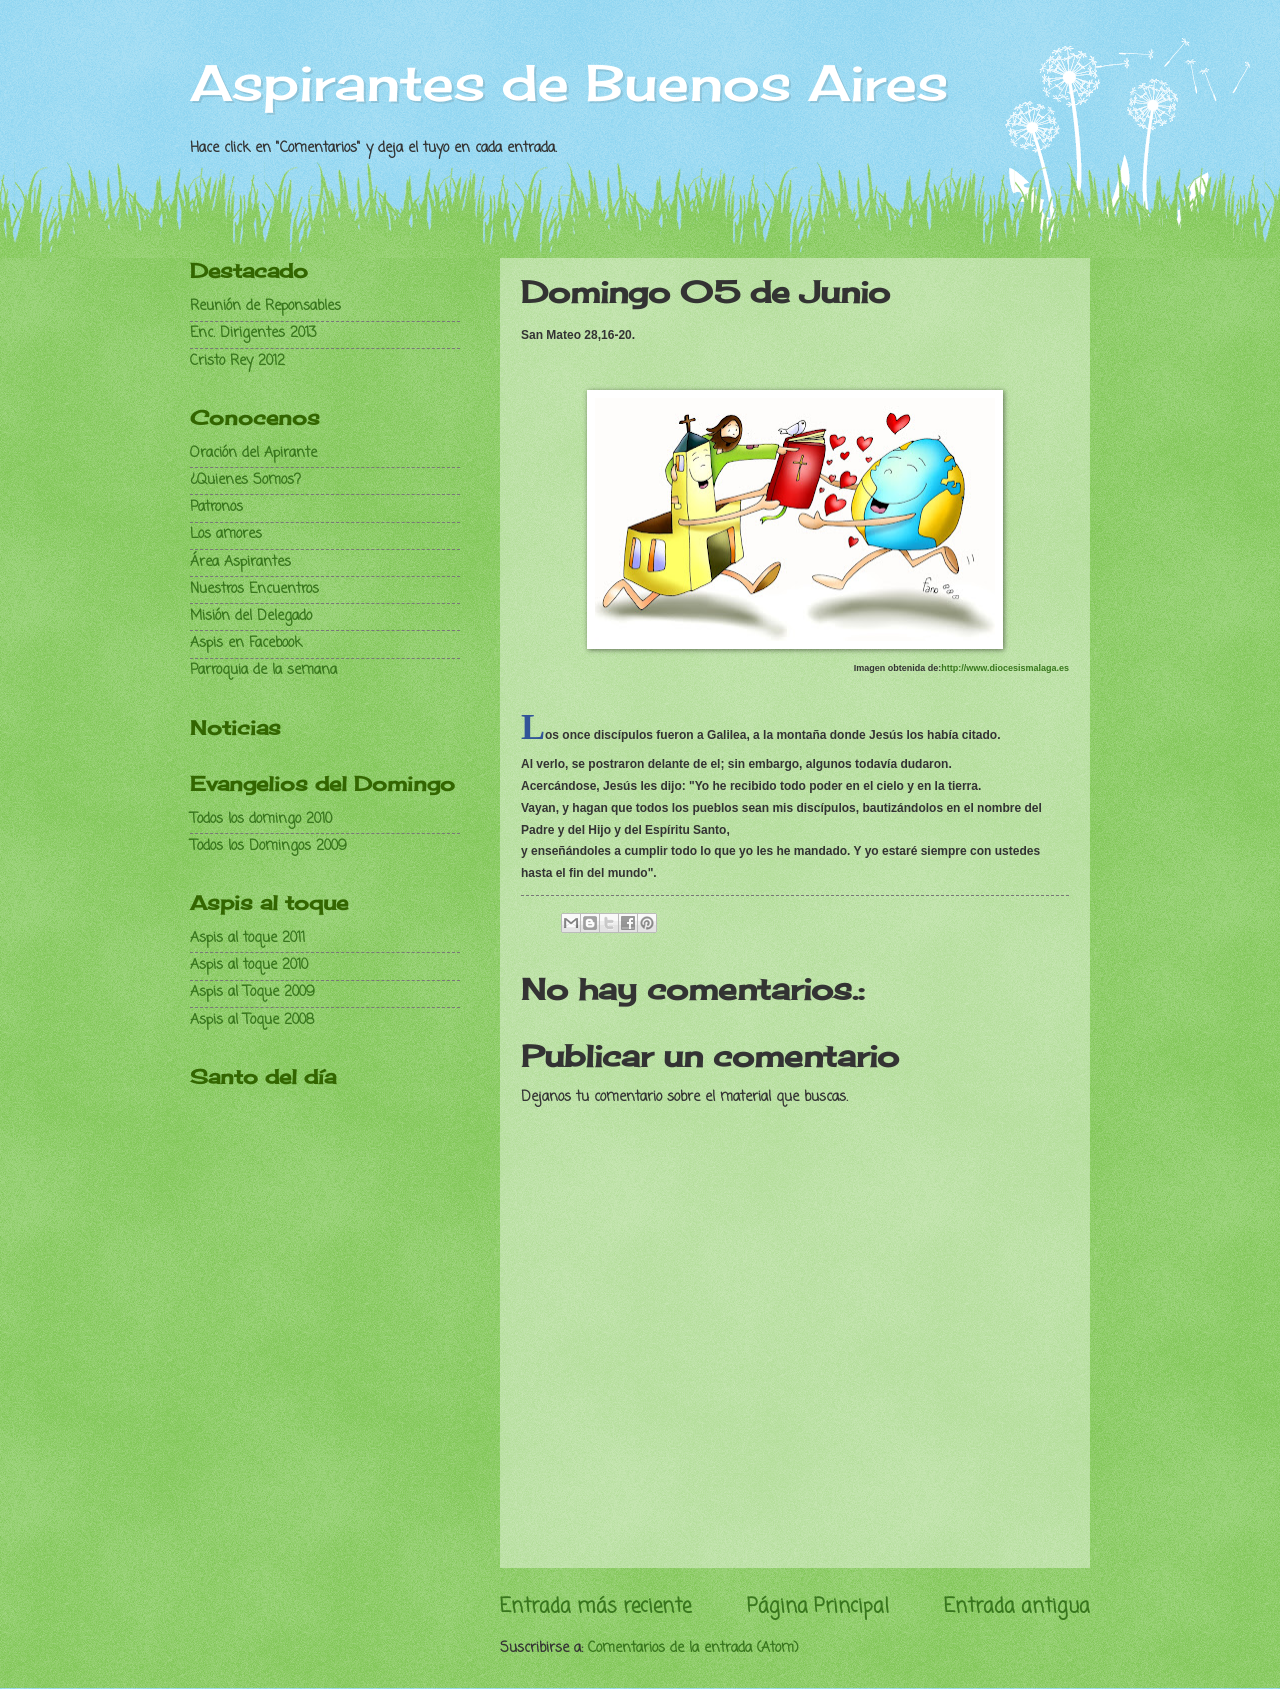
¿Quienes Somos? (245, 480)
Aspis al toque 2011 (247, 938)
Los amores (226, 534)
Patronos (216, 507)
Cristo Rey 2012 (237, 361)
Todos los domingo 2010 (261, 819)
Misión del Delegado (251, 616)
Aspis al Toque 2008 (252, 1020)
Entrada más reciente (595, 1606)
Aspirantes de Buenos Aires (569, 82)
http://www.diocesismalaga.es (1005, 668)
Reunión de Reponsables (265, 306)
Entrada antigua (1017, 1606)
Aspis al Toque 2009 (252, 992)
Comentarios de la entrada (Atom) (693, 1648)
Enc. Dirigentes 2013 (253, 333)
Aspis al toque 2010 (249, 965)
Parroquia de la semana (263, 670)
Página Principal (818, 1606)
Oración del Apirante (253, 453)
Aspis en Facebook (246, 643)
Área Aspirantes (240, 562)
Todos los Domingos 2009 (268, 846)
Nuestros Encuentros (254, 589)
